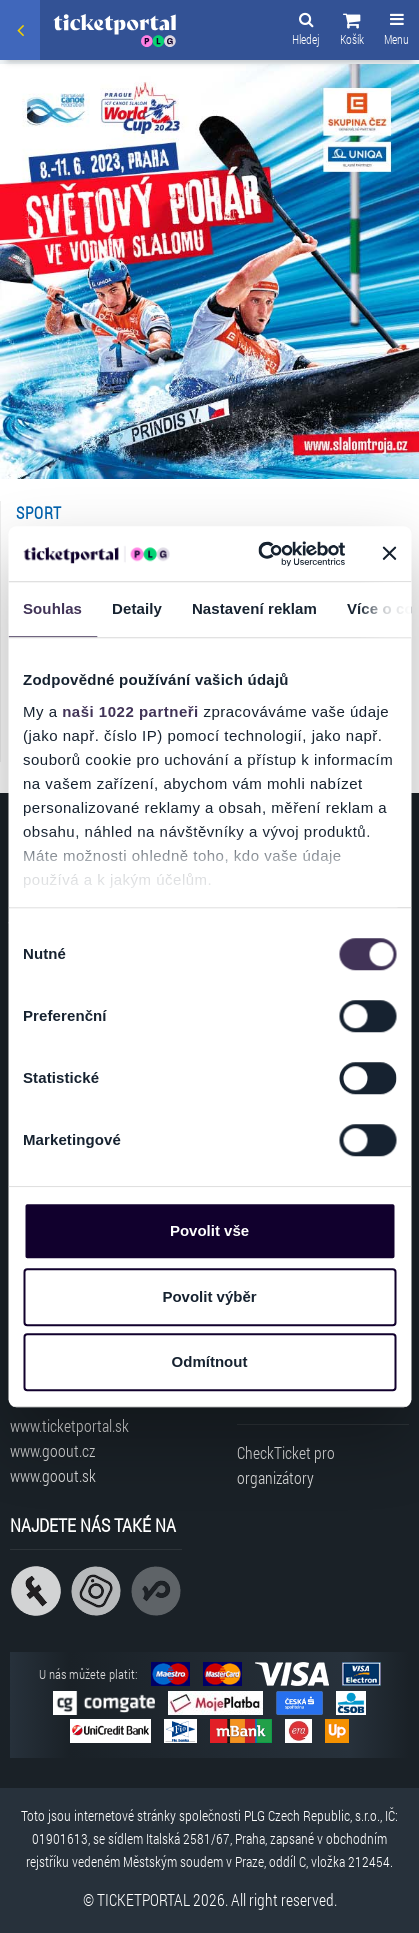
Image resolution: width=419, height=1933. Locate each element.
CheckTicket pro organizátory (286, 1465)
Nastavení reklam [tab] (254, 608)
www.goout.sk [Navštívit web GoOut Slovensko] (53, 1475)
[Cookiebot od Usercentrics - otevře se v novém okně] (261, 554)
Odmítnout (210, 1361)
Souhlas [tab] (52, 608)
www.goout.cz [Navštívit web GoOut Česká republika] (52, 1450)
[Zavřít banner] (389, 554)
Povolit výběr (209, 1296)
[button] (352, 32)
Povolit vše (209, 1230)
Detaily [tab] (137, 608)
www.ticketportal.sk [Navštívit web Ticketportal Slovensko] (69, 1425)
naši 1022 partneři (130, 711)
